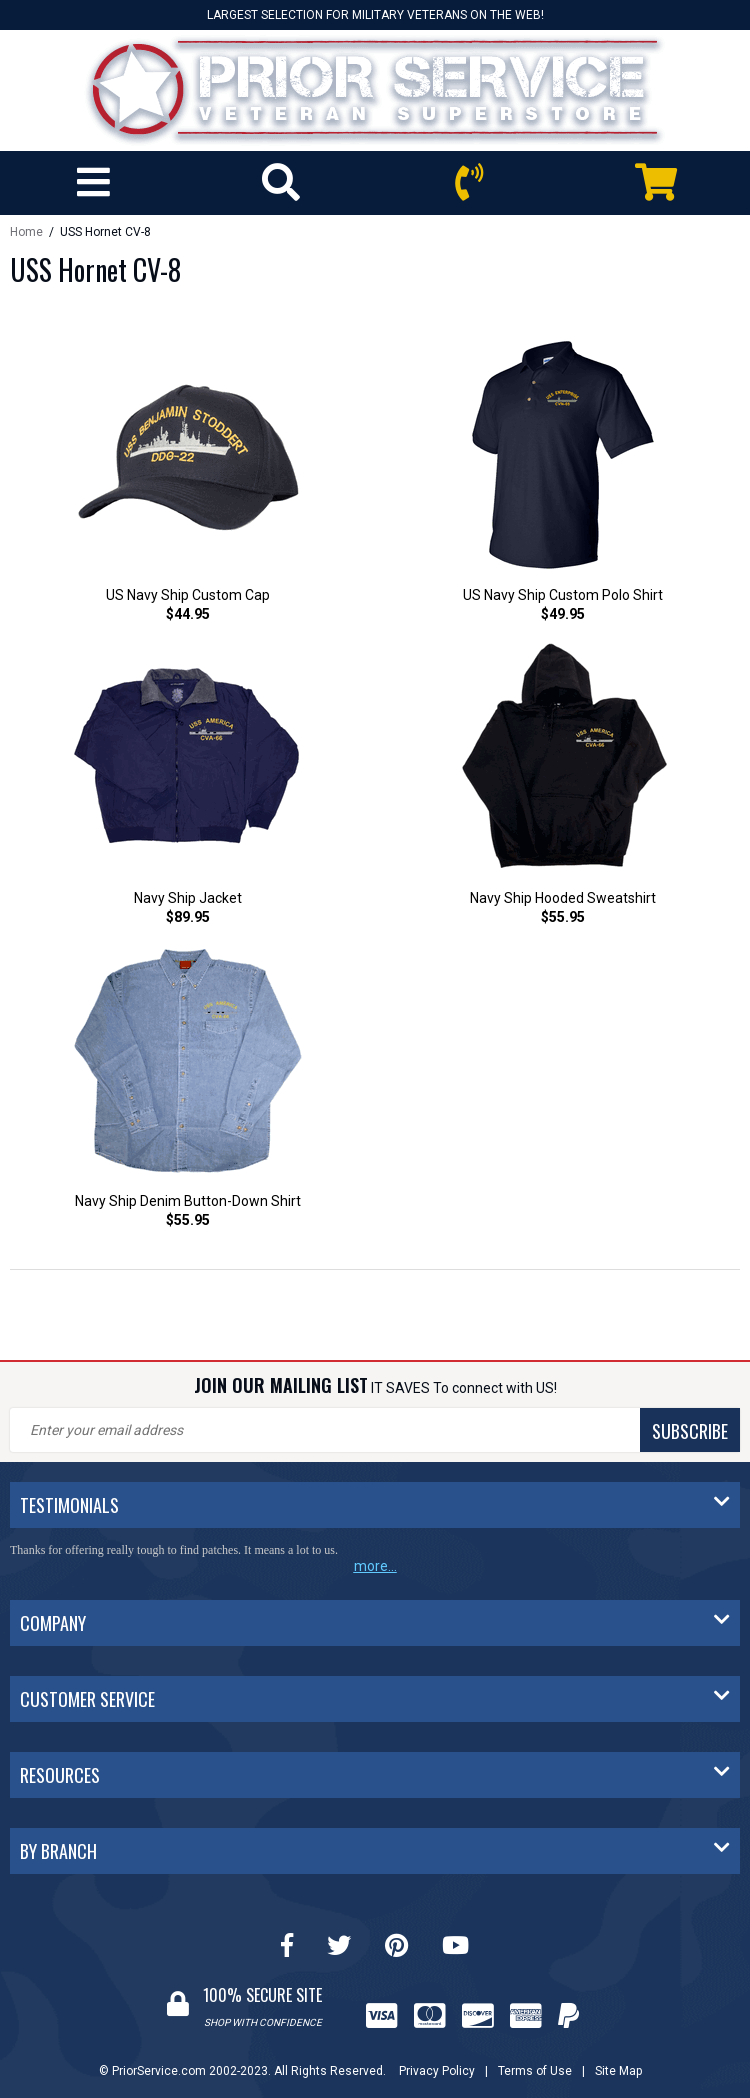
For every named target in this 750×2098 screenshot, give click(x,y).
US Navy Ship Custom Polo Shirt (563, 595)
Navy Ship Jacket (188, 898)
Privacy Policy (437, 2071)
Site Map (618, 2071)
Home (26, 232)
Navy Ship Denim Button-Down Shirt (188, 1201)
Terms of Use (535, 2071)
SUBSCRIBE (690, 1431)
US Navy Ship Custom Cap (188, 595)
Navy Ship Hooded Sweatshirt (563, 898)
